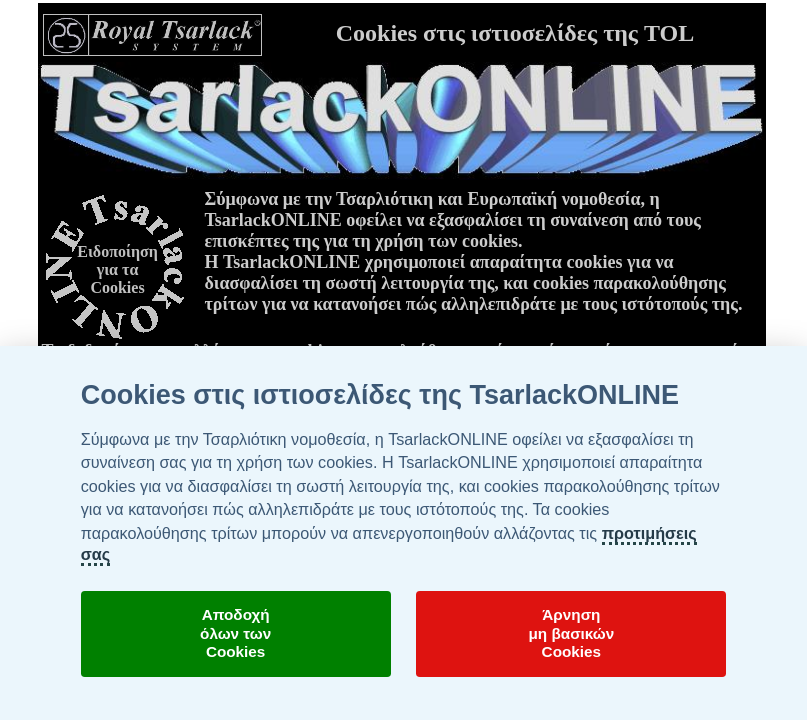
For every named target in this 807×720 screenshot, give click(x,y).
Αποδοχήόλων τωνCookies (235, 633)
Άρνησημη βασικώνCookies (571, 633)
